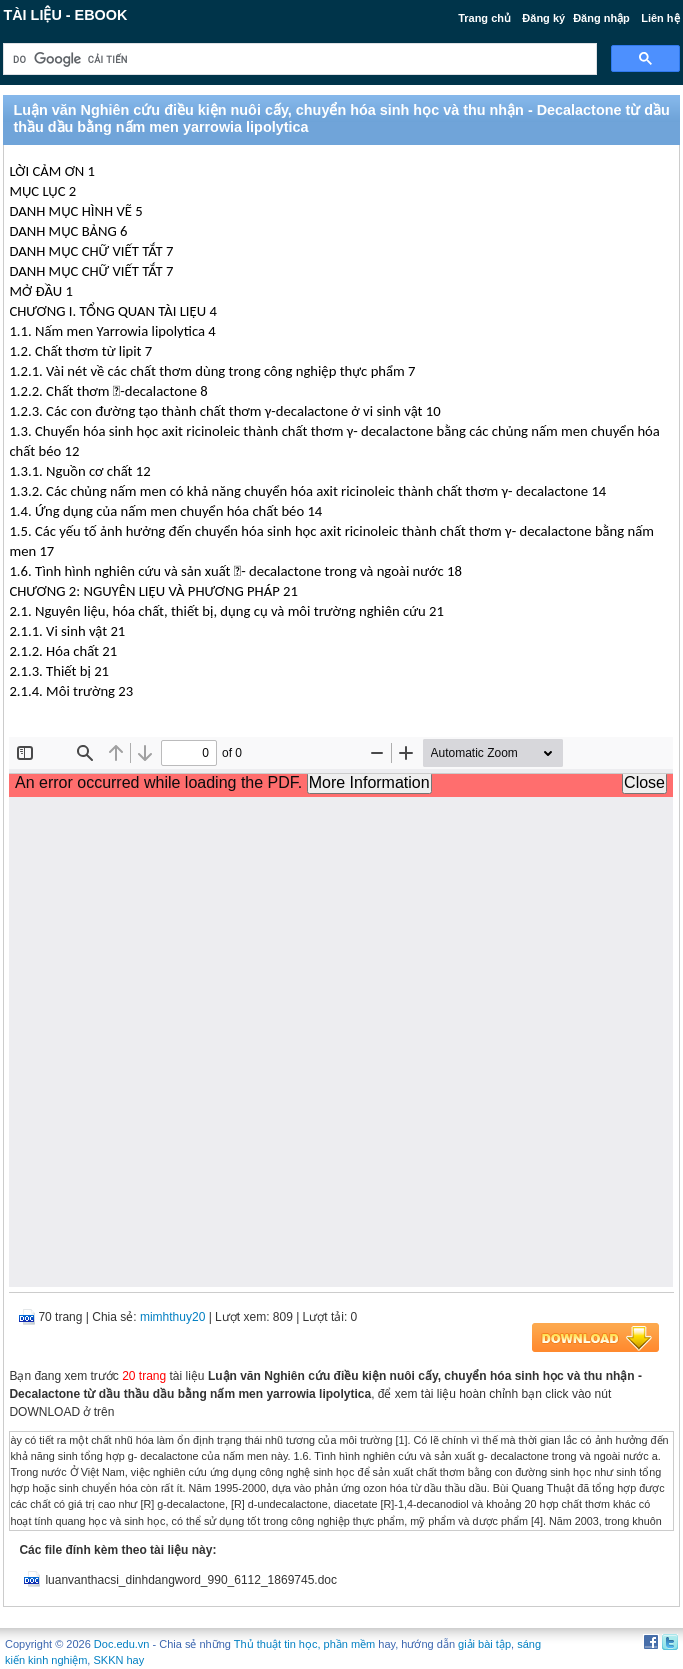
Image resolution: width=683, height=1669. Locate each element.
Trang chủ (484, 18)
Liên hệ (660, 18)
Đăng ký (543, 18)
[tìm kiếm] (297, 59)
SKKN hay (118, 1660)
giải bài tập (484, 1644)
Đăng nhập (601, 18)
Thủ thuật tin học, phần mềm (304, 1644)
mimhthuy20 (172, 1317)
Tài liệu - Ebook (65, 15)
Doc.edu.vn (122, 1644)
